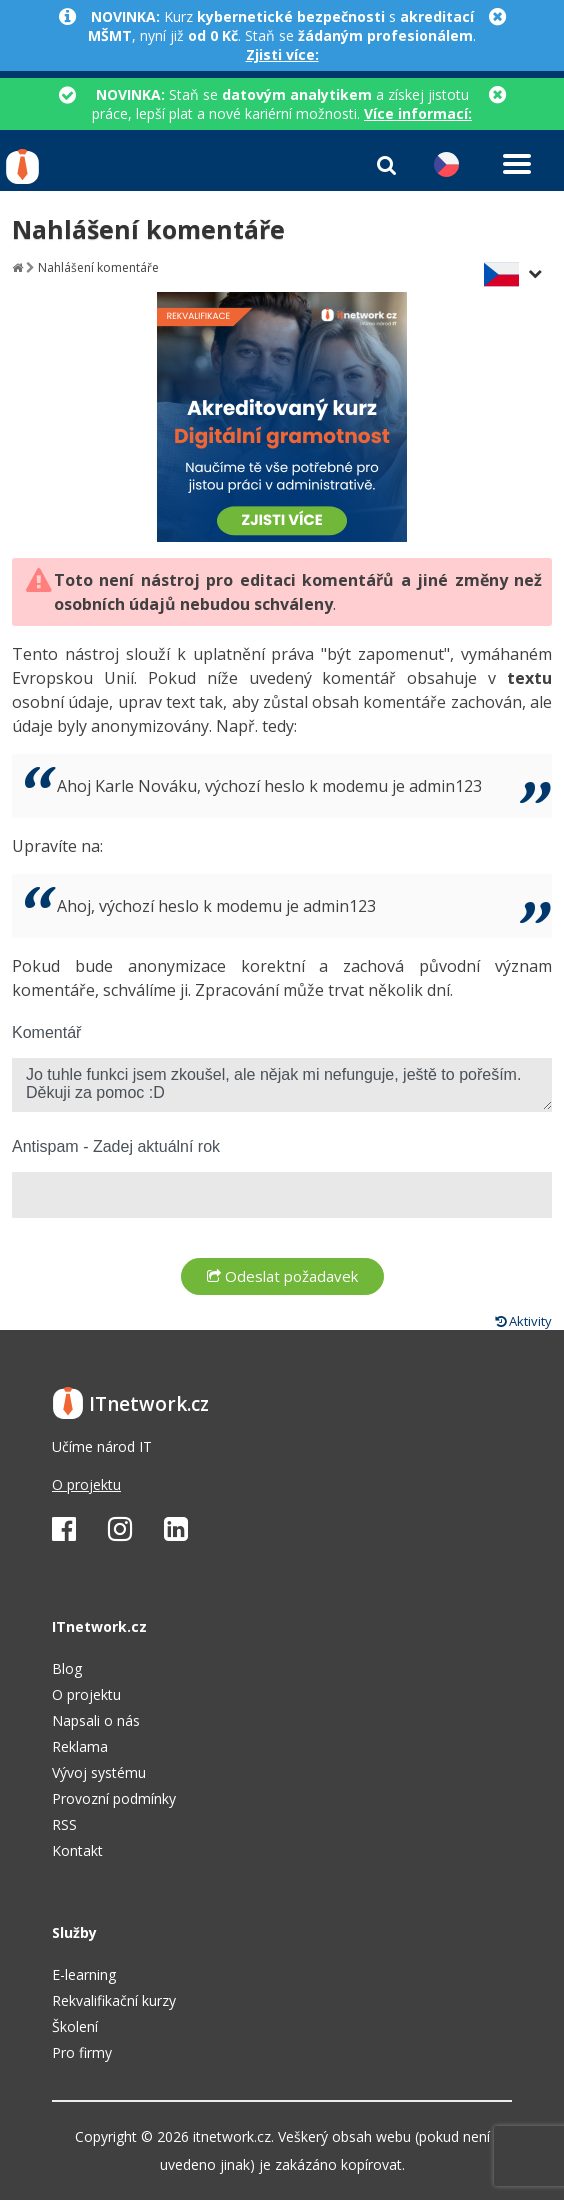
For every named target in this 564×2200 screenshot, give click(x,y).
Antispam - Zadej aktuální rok (116, 1146)
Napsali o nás (96, 1720)
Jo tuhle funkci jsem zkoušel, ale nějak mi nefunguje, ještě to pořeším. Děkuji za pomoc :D (282, 1085)
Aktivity (523, 1321)
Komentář (46, 1032)
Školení (75, 2026)
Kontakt (77, 1850)
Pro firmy (82, 2052)
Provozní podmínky (114, 1798)
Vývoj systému (99, 1772)
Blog (67, 1668)
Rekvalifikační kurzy (114, 2000)
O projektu (86, 1484)
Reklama (80, 1746)
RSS (64, 1824)
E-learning (84, 1974)
